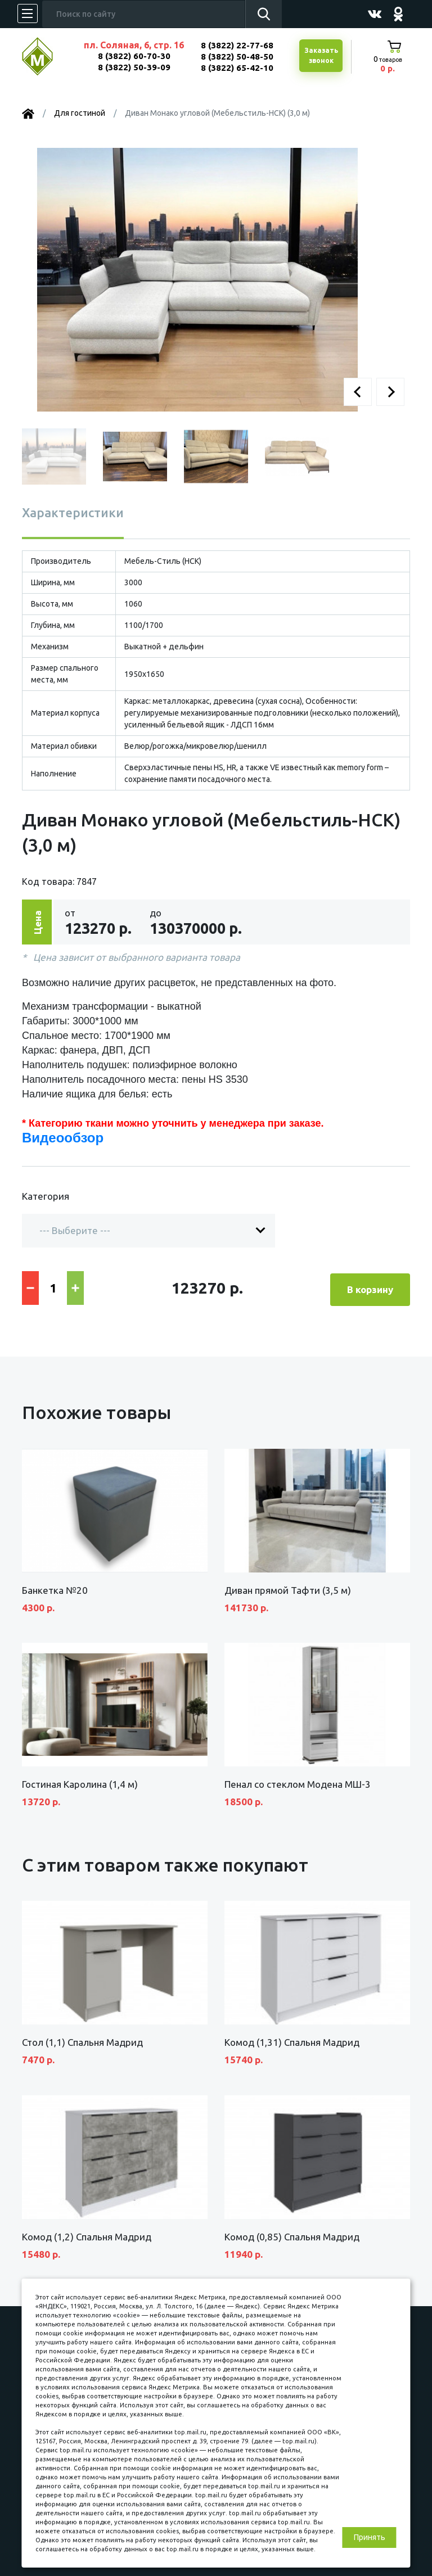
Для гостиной (79, 113)
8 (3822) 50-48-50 (237, 56)
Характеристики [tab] (73, 512)
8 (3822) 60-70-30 (134, 56)
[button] (358, 392)
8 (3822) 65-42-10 (237, 68)
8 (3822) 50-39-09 (134, 67)
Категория (45, 1196)
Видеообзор (63, 1137)
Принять (369, 2537)
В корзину (370, 1286)
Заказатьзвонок (320, 56)
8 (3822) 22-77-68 (237, 45)
